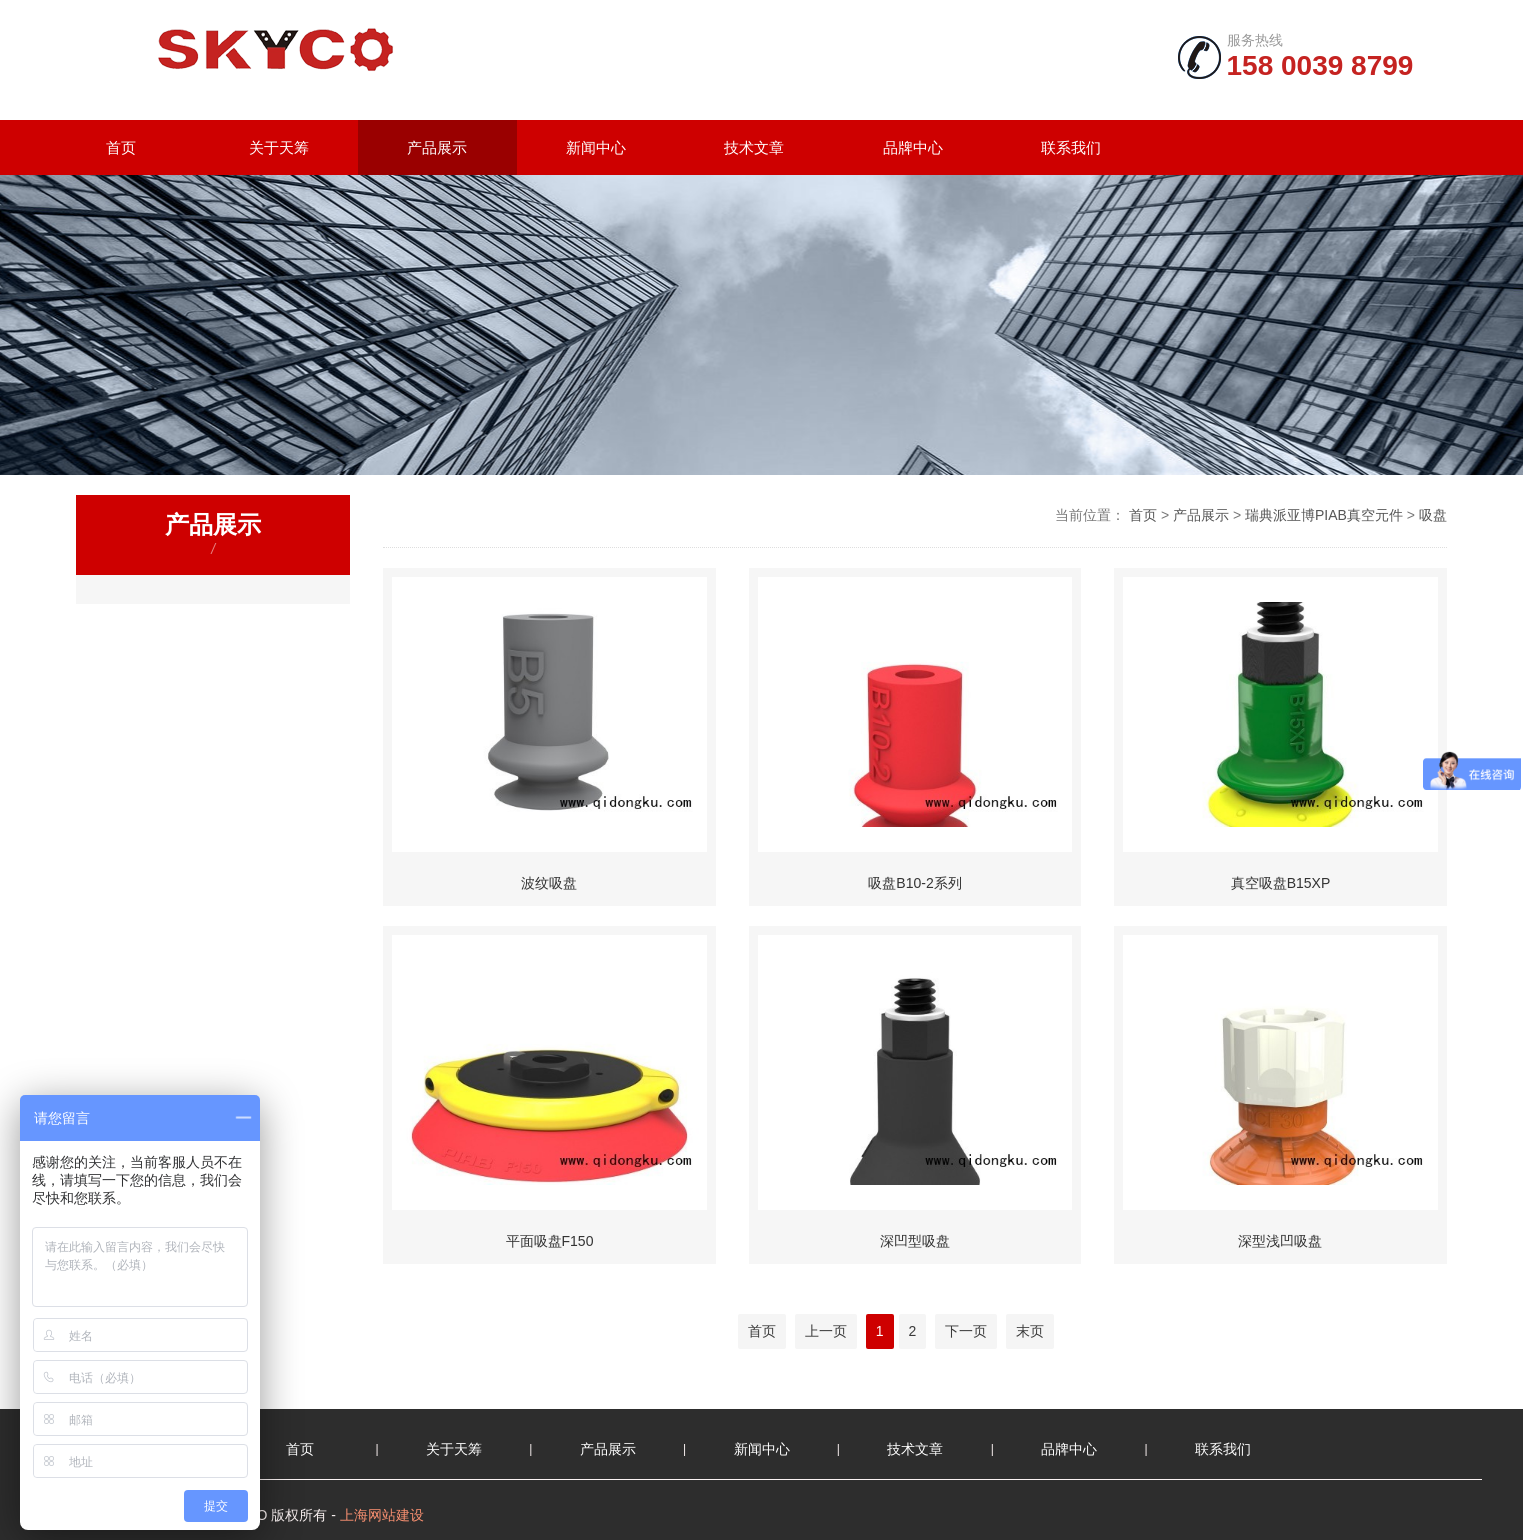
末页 (1030, 1331)
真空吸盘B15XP (1281, 883)
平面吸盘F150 (550, 1241)
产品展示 (437, 147)
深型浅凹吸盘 (1280, 1241)
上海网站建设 (382, 1515)
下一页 (966, 1331)
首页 (121, 147)
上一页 (826, 1331)
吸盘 (1433, 515)
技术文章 (754, 147)
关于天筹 (279, 147)
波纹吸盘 (549, 883)
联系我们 (1071, 147)
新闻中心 (596, 147)
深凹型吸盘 (915, 1241)
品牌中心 (913, 147)
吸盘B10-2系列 (914, 883)
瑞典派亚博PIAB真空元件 (1324, 515)
